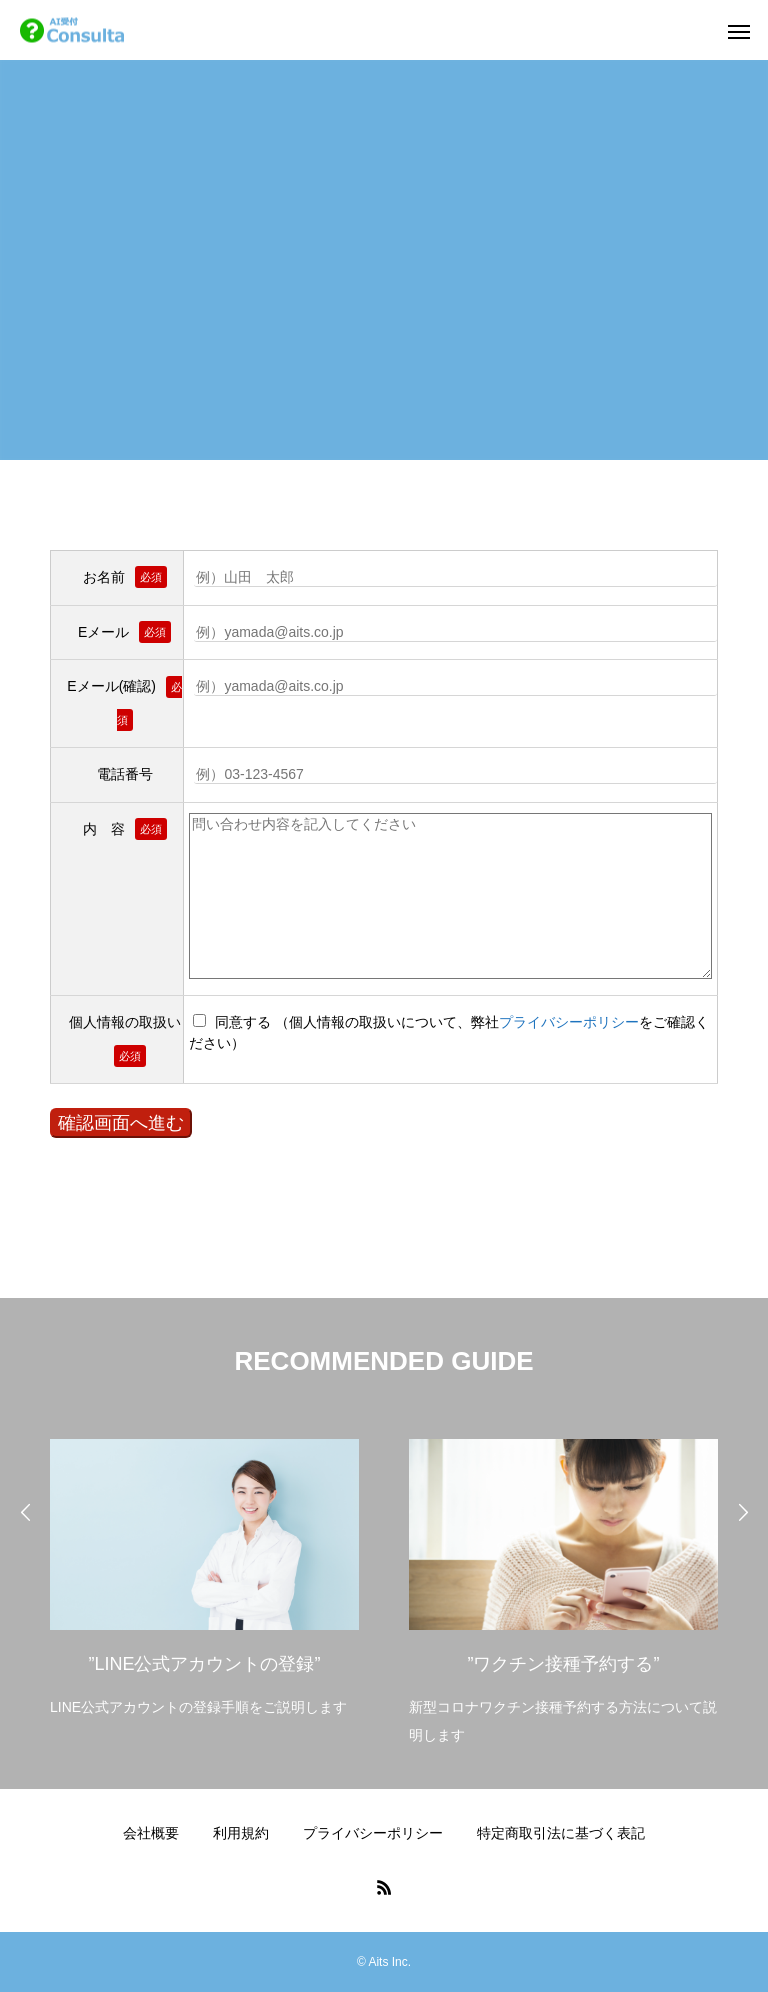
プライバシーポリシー (569, 1022)
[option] (204, 1572)
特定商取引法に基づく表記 (561, 1833)
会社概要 (151, 1833)
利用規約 (241, 1833)
